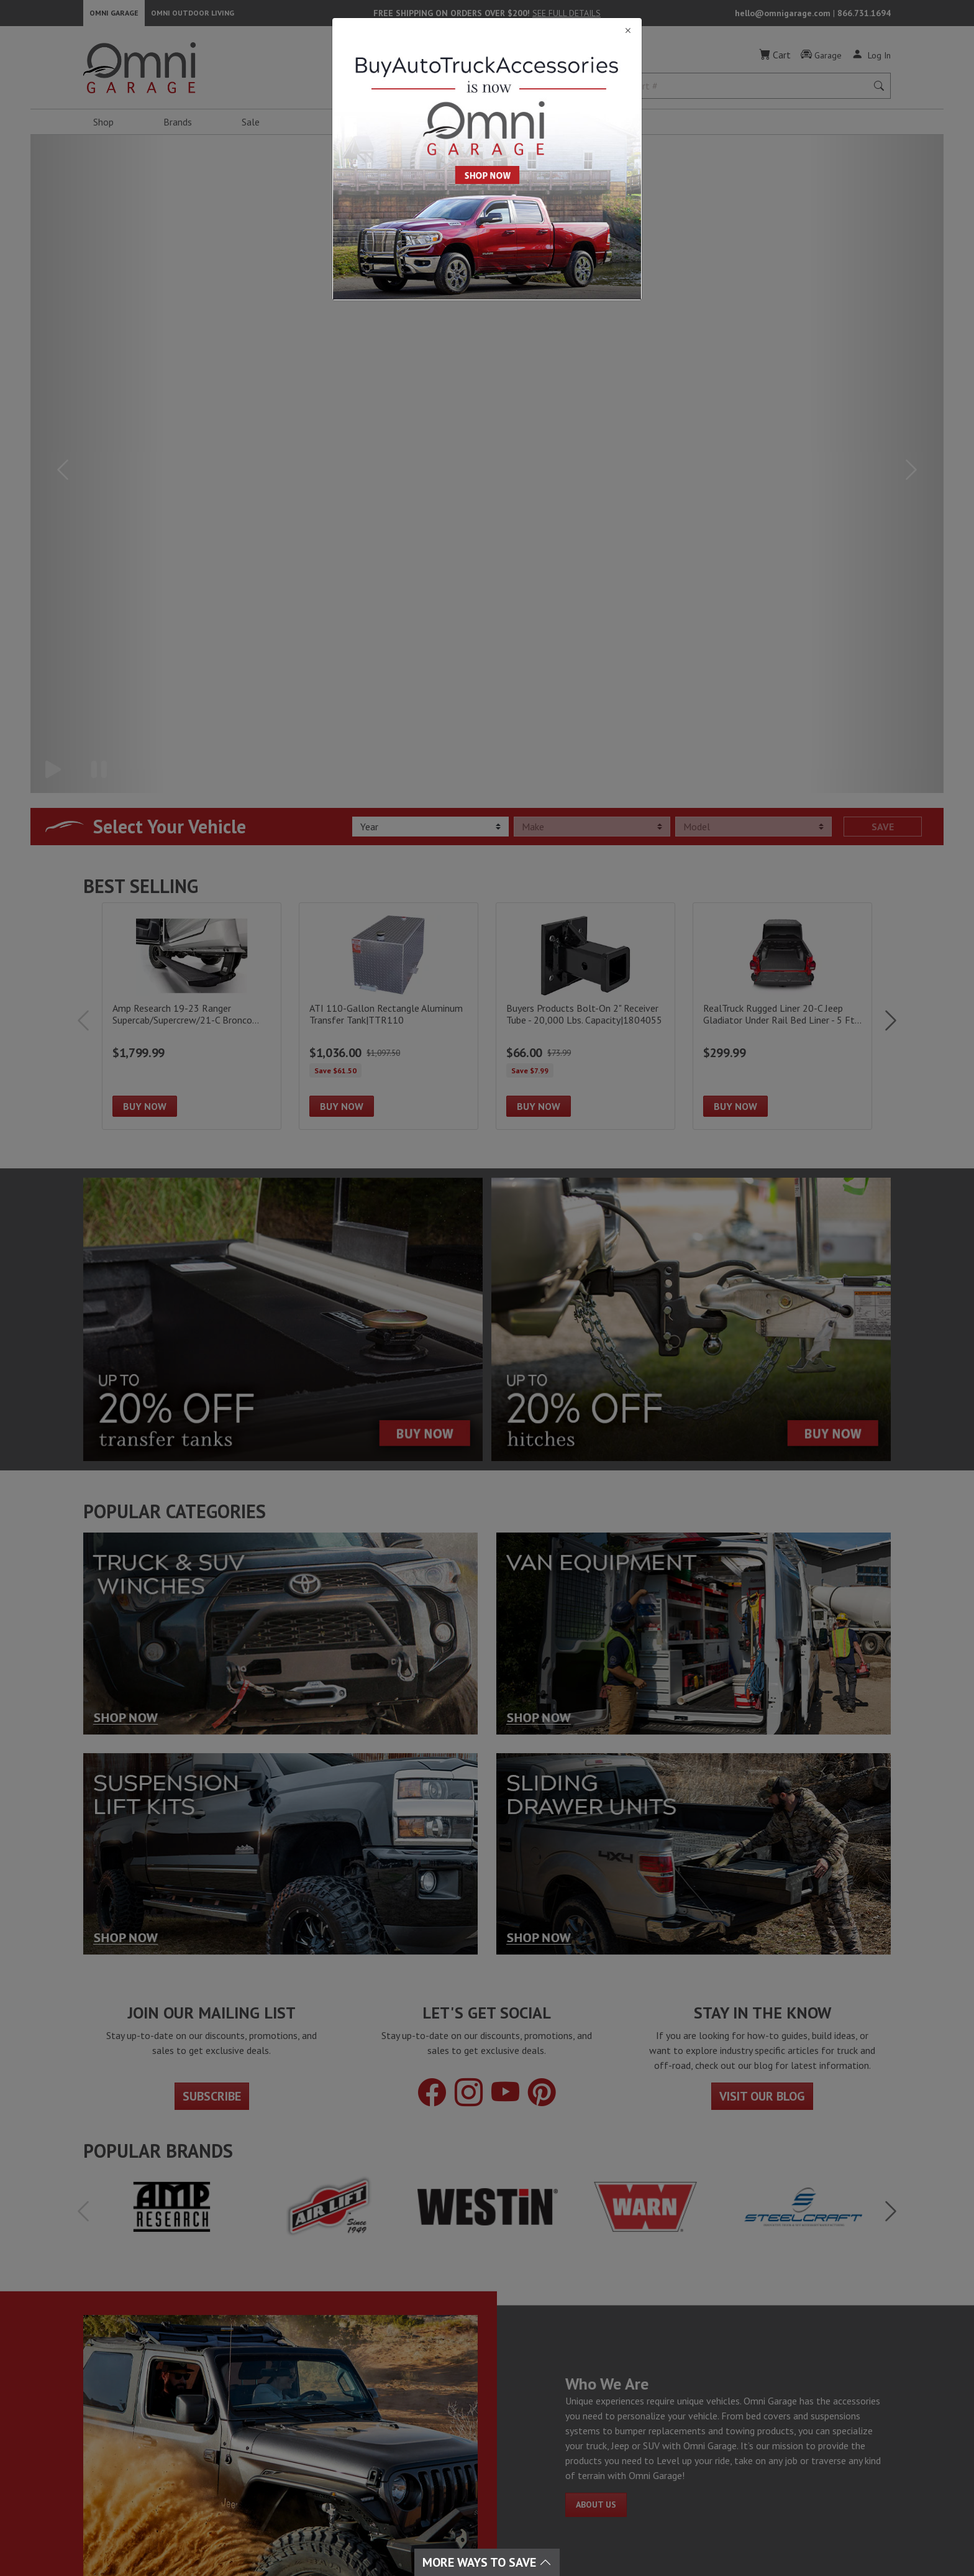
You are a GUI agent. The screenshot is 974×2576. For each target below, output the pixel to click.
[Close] (487, 31)
